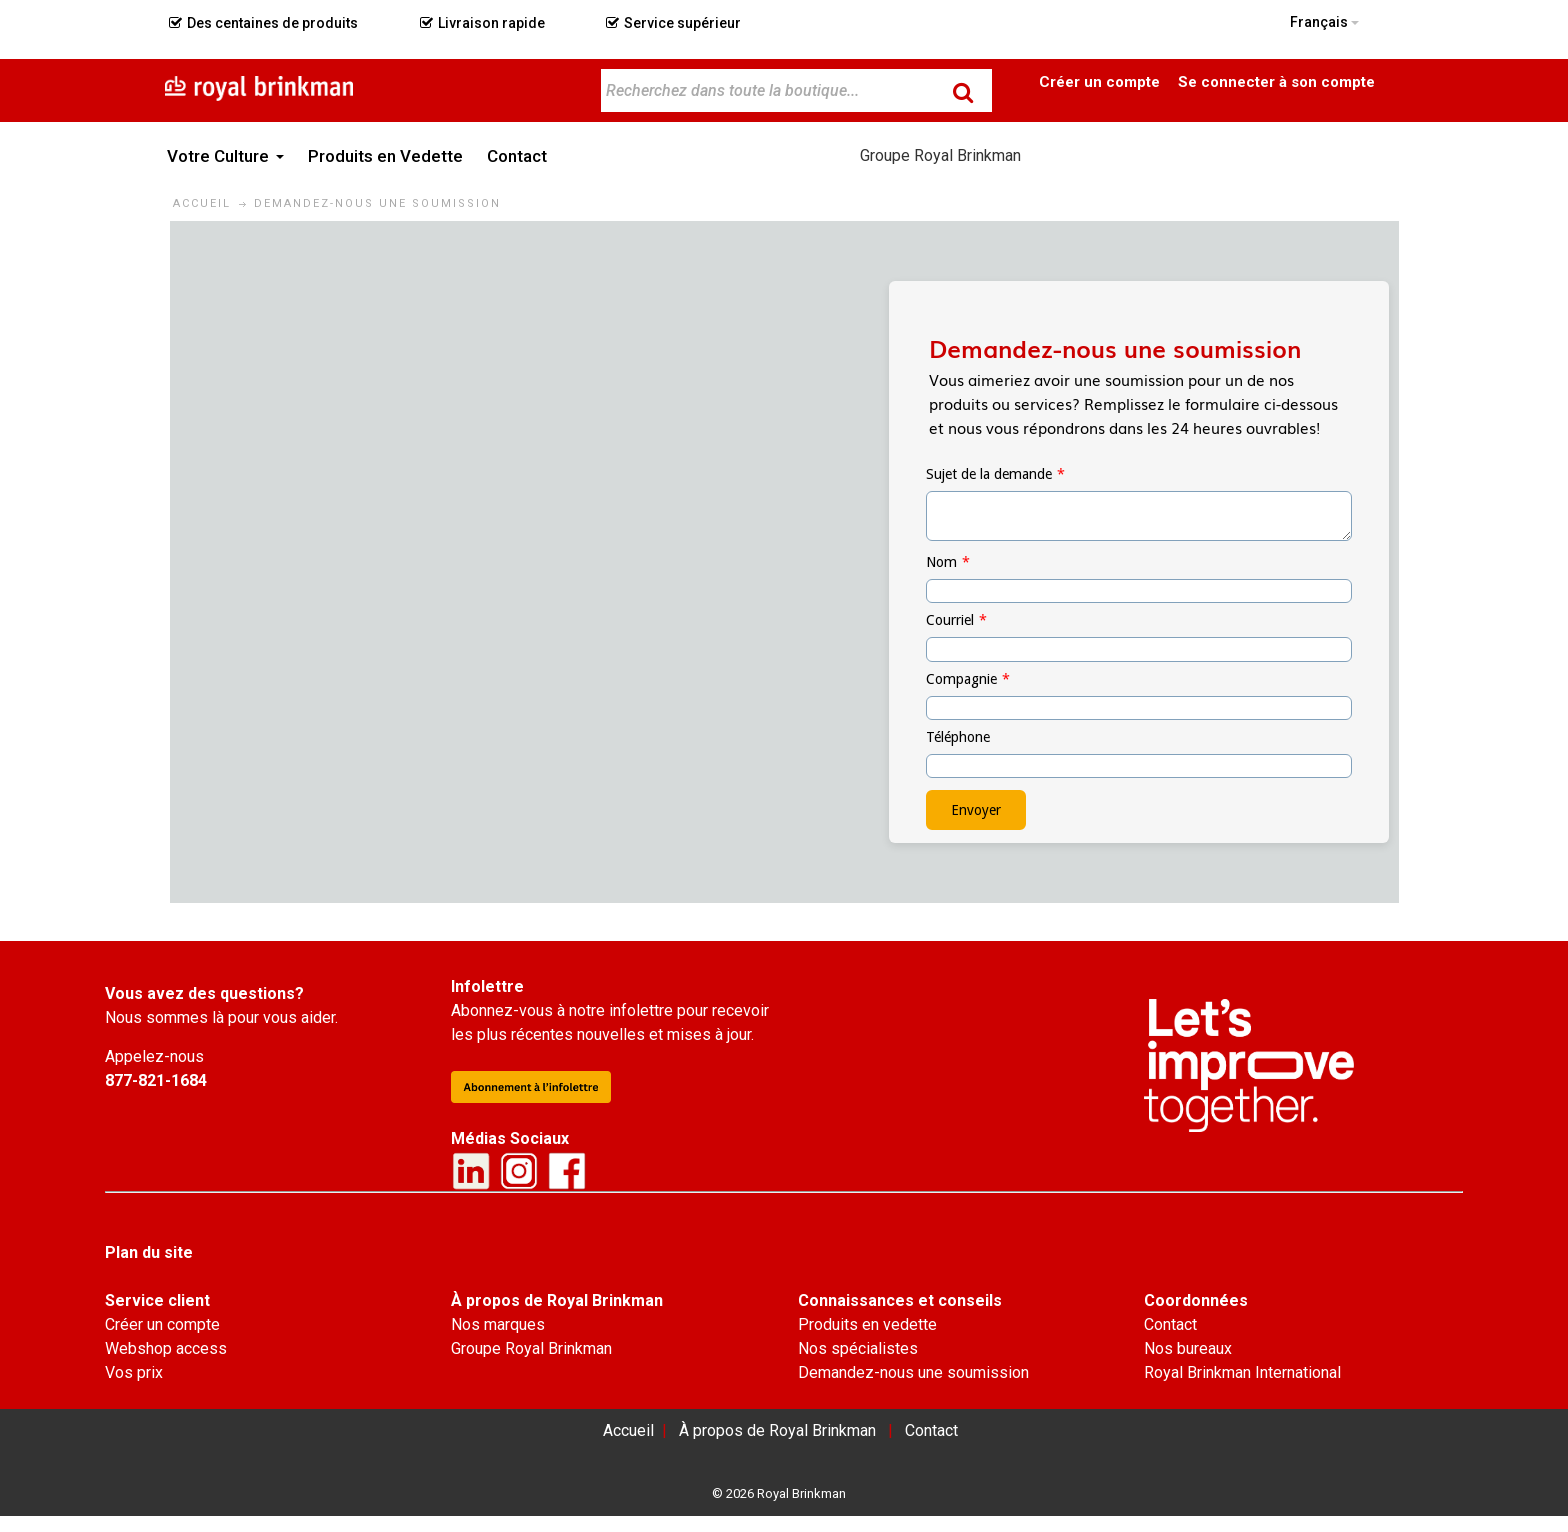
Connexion (1276, 80)
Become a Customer (1100, 80)
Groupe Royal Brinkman (940, 155)
